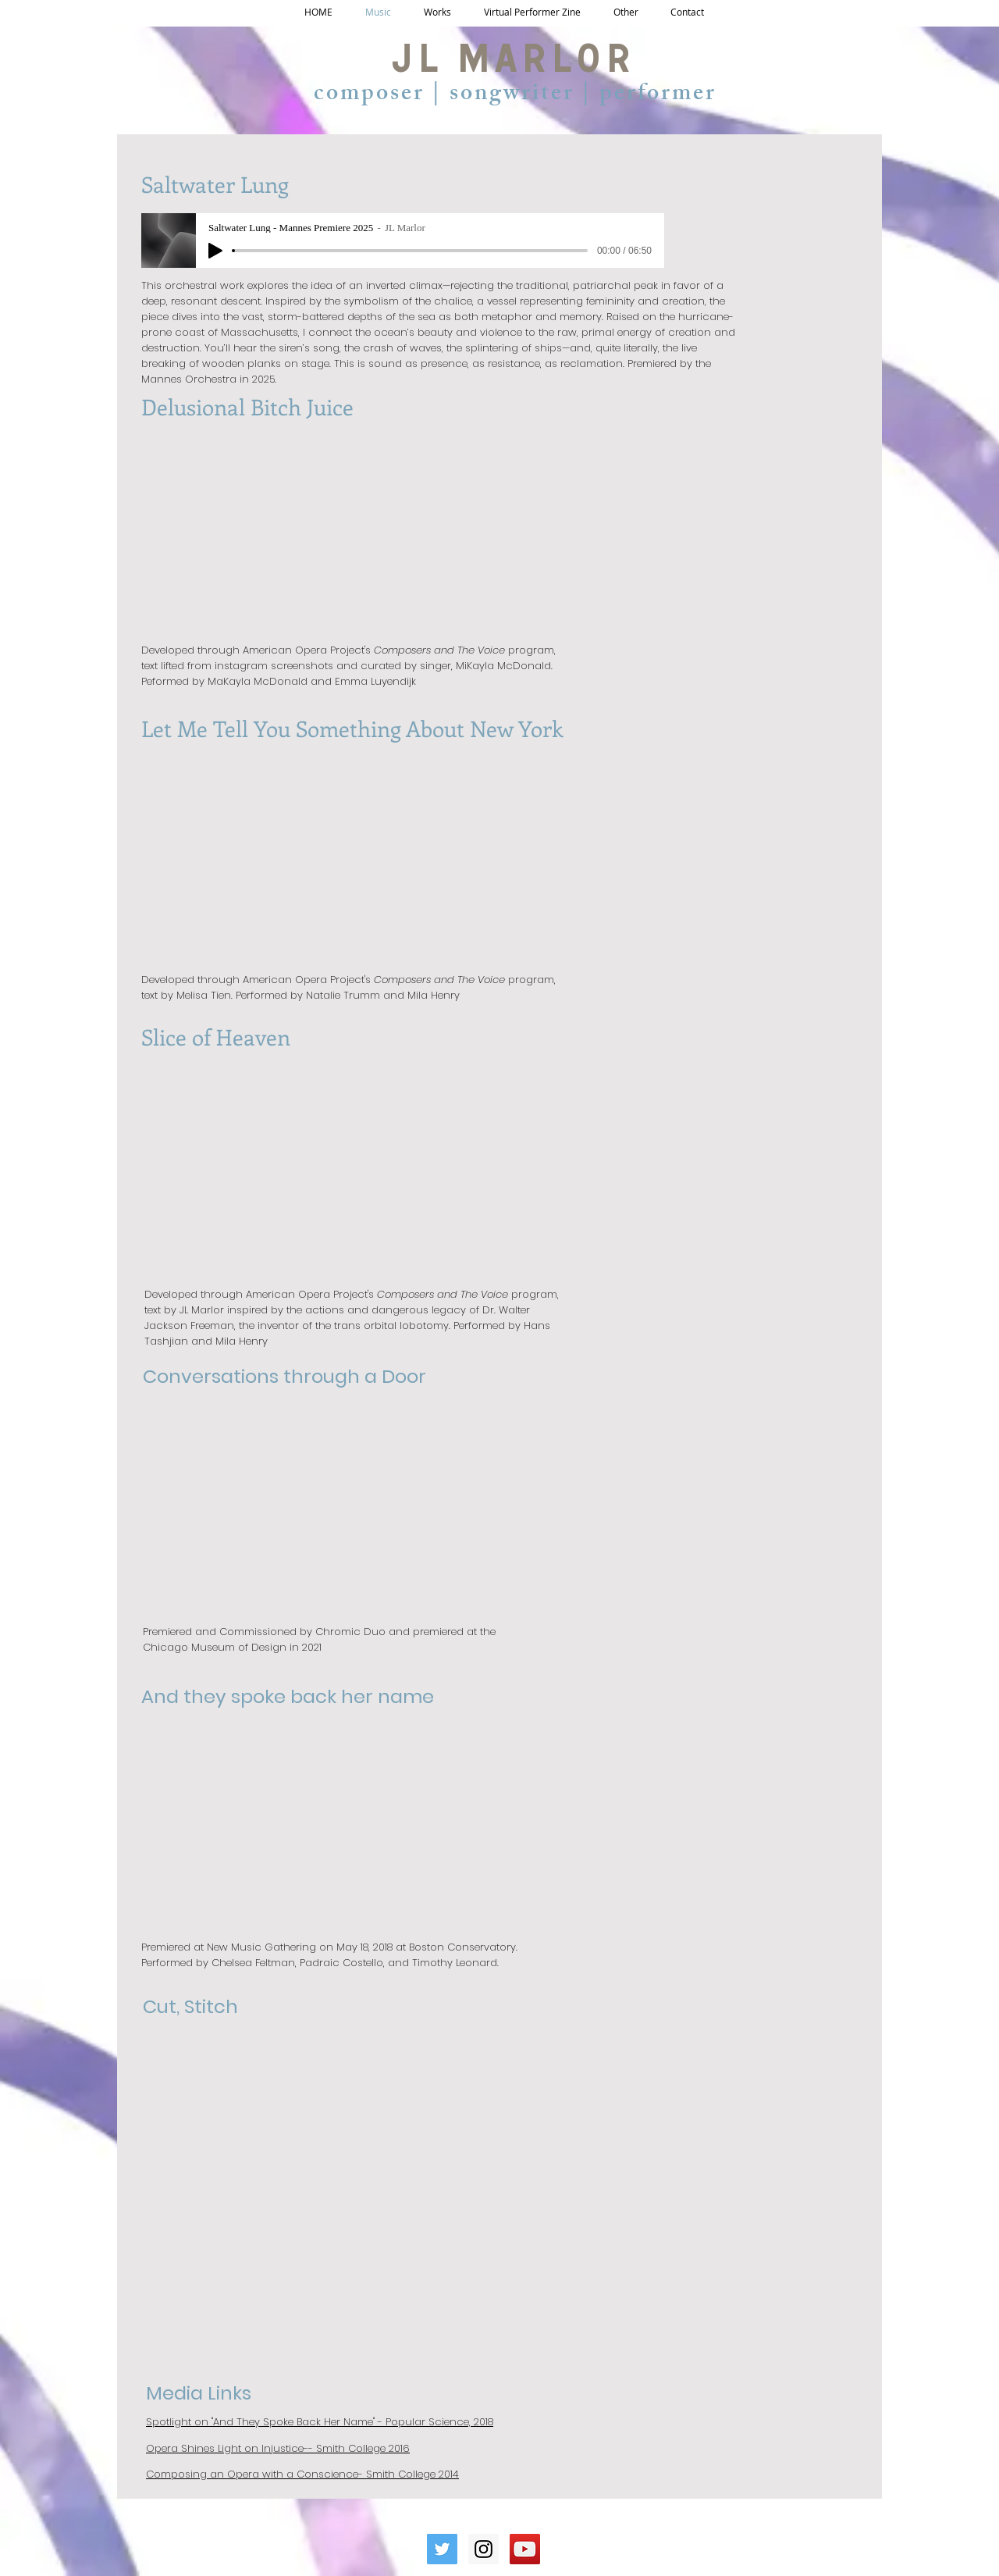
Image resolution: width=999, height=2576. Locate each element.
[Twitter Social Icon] (442, 2549)
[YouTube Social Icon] (525, 2549)
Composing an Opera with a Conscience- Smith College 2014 (302, 2474)
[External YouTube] (328, 1499)
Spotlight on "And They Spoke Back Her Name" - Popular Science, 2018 (319, 2421)
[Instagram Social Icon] (483, 2549)
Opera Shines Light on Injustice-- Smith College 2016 (278, 2448)
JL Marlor (512, 65)
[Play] (215, 250)
